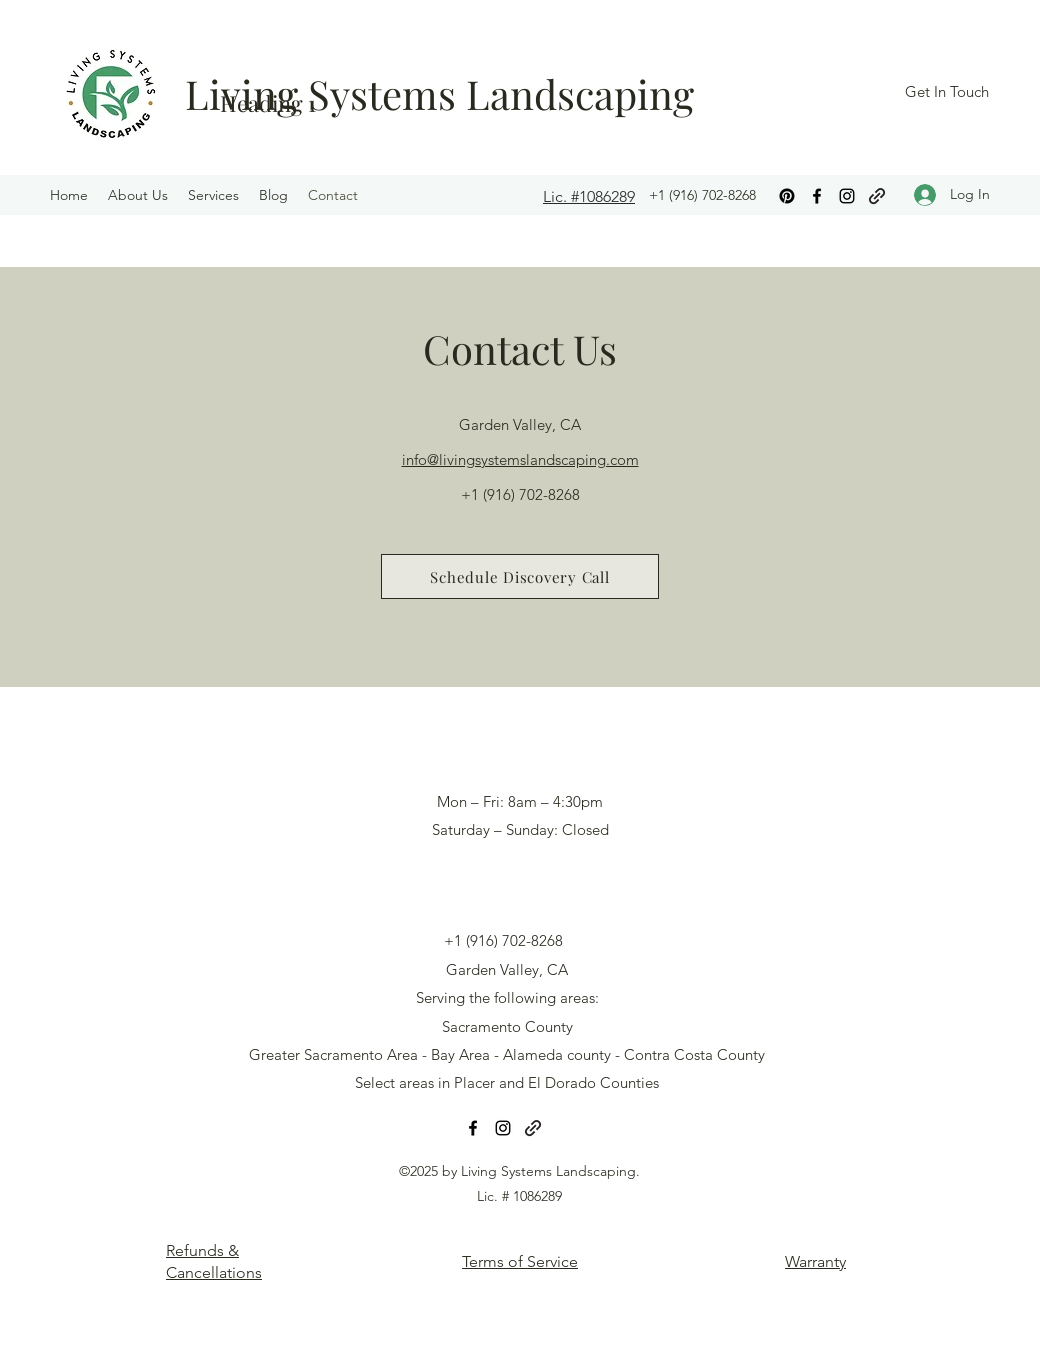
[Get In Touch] (946, 92)
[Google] (877, 196)
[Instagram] (847, 196)
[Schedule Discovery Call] (520, 576)
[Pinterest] (787, 196)
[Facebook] (817, 196)
